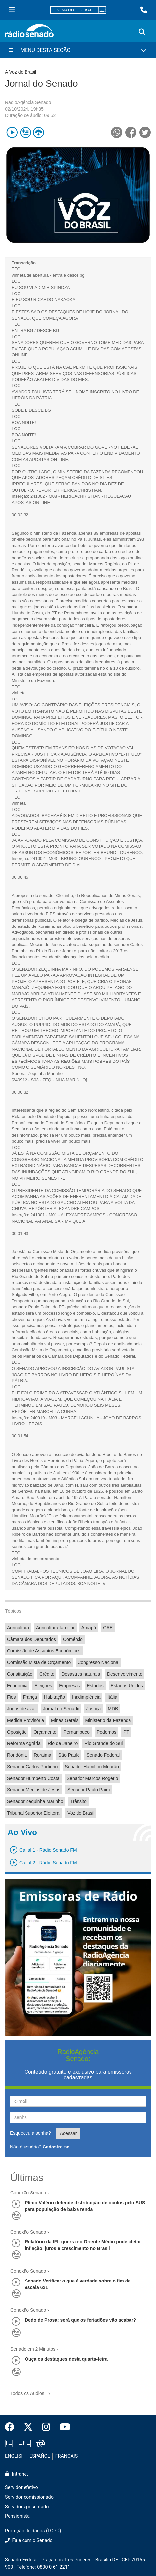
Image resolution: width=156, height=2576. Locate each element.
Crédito (46, 1674)
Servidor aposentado (27, 2506)
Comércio (73, 1639)
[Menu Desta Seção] (78, 50)
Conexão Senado (28, 2192)
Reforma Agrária (24, 1743)
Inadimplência (86, 1697)
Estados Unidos (127, 1685)
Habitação (54, 1697)
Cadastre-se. (57, 2146)
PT (126, 1732)
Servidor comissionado (29, 2497)
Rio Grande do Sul (103, 1743)
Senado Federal (103, 1755)
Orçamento (44, 1732)
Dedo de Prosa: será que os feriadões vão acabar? (80, 2320)
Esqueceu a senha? (30, 2133)
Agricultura (18, 1627)
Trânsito (78, 1801)
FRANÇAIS (66, 2456)
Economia (17, 1685)
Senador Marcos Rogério (92, 1778)
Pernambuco (76, 1732)
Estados (95, 1685)
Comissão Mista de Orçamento (39, 1662)
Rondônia (17, 1755)
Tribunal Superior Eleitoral (33, 1813)
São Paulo (69, 1755)
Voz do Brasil (80, 1813)
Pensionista (17, 2516)
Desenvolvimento (124, 1674)
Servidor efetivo (21, 2487)
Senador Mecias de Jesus (33, 1789)
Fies (11, 1697)
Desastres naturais (80, 1674)
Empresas (69, 1685)
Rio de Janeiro (63, 1743)
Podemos (106, 1732)
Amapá (88, 1627)
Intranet (16, 2474)
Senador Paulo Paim (88, 1789)
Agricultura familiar (55, 1627)
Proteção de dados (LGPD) (33, 2531)
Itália (112, 1697)
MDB (113, 1708)
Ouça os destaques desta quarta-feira (66, 2359)
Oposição (16, 1732)
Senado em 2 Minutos (32, 2349)
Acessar (68, 2133)
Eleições (43, 1685)
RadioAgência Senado (28, 102)
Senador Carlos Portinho (32, 1766)
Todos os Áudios (31, 2391)
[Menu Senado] (12, 10)
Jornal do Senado (61, 1708)
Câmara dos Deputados (31, 1639)
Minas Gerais (64, 1720)
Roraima (42, 1755)
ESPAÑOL (39, 2456)
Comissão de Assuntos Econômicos (44, 1650)
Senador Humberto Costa (33, 1778)
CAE (108, 1627)
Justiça (93, 1708)
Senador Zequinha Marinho (35, 1801)
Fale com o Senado (29, 2540)
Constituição (19, 1674)
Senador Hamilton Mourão (92, 1766)
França (30, 1697)
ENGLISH (15, 2456)
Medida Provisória (25, 1720)
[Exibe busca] (142, 32)
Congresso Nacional (98, 1662)
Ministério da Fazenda (108, 1720)
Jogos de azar (21, 1708)
